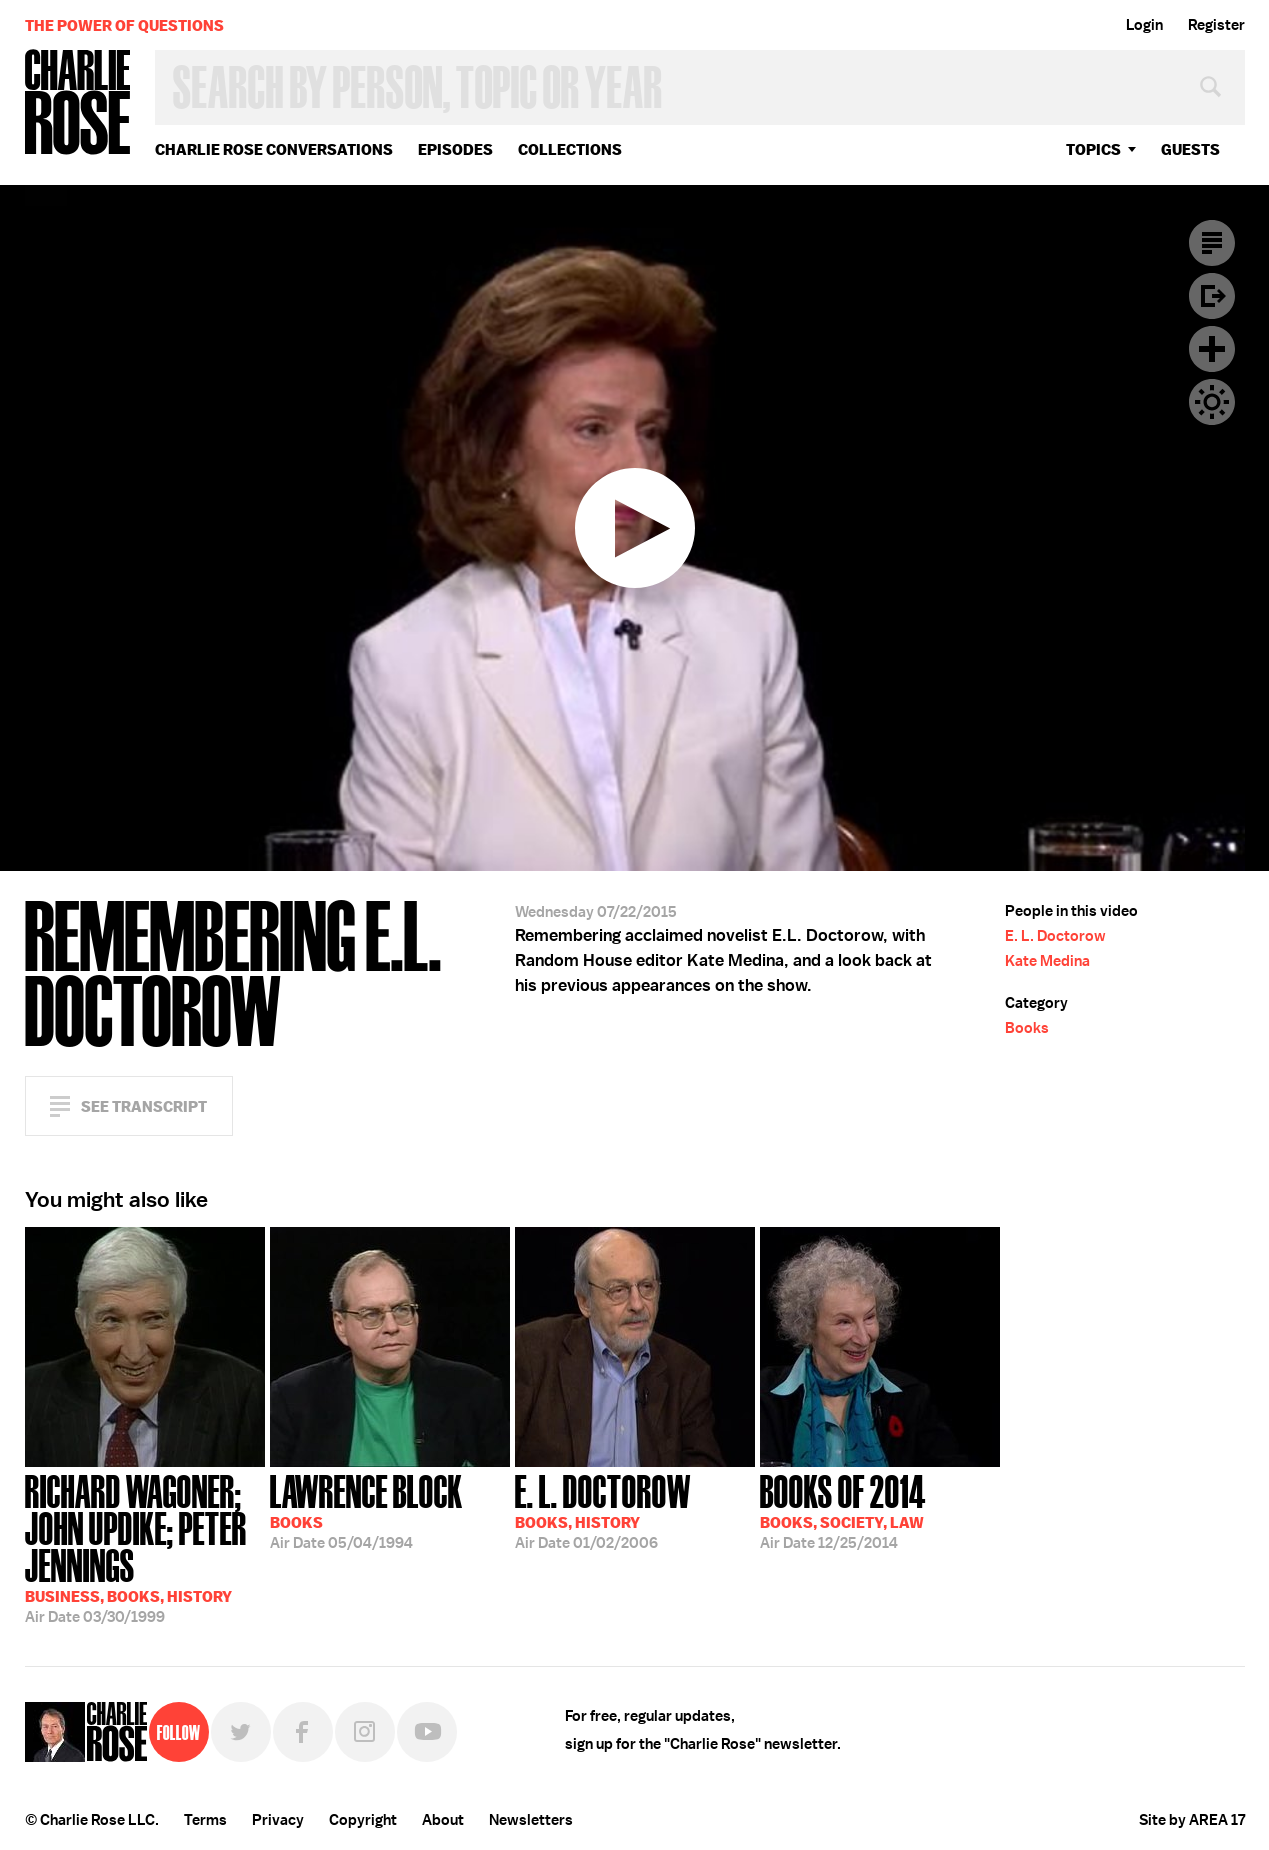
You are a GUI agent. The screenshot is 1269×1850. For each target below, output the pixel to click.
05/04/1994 (366, 1510)
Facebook (303, 1732)
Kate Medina (1047, 961)
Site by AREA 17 (1192, 1820)
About (443, 1820)
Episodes (455, 149)
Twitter (241, 1732)
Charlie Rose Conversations (274, 149)
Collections (570, 149)
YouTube (427, 1732)
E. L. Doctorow (1055, 936)
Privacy (278, 1820)
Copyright (363, 1820)
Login (1144, 25)
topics (1093, 149)
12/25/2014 (843, 1510)
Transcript (1212, 243)
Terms (205, 1820)
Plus (1212, 349)
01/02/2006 (603, 1510)
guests (1190, 149)
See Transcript (144, 1106)
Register (1216, 25)
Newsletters (531, 1820)
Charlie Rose (78, 103)
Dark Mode (1212, 402)
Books (1027, 1028)
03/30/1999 (145, 1547)
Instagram (365, 1732)
